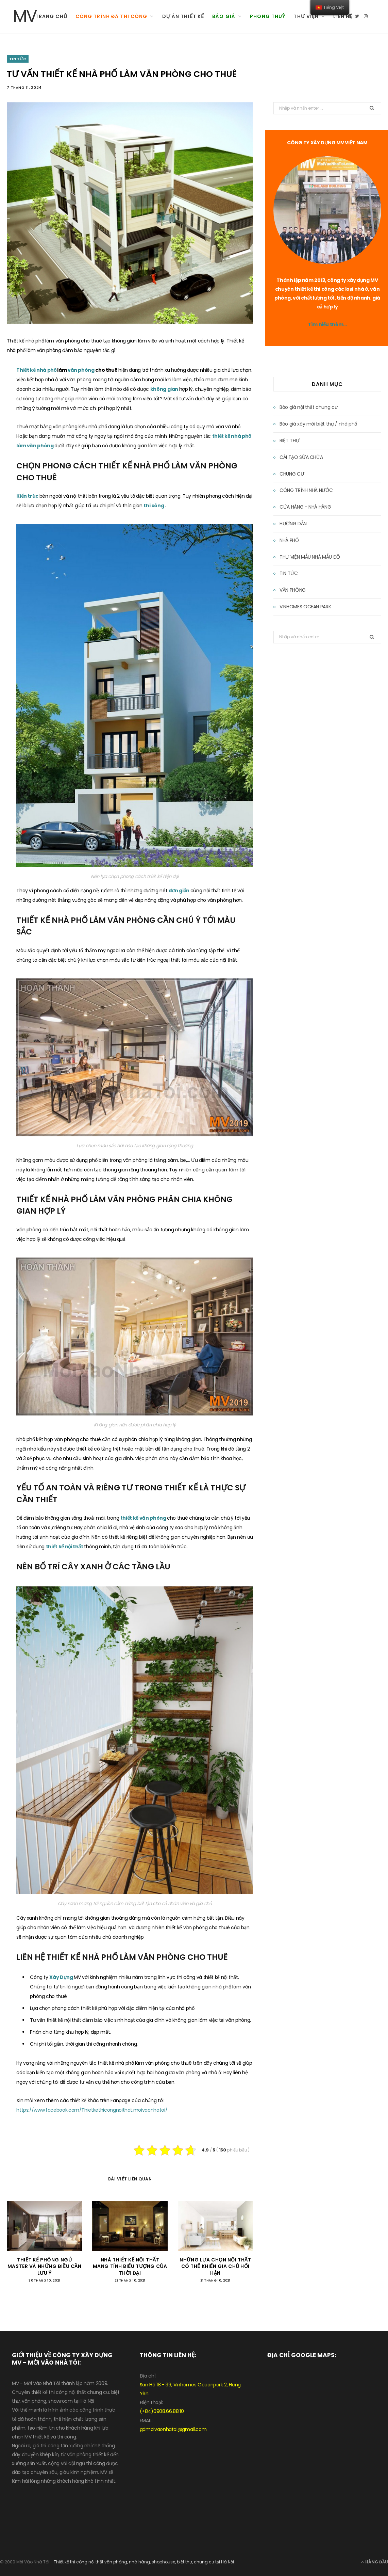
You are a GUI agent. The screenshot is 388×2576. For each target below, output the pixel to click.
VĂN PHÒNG (293, 590)
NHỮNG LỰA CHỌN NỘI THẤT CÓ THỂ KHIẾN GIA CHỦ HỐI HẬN (215, 2266)
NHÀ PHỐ (289, 540)
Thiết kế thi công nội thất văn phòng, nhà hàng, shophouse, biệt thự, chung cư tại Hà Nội (144, 2562)
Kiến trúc (27, 496)
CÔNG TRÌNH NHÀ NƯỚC (306, 490)
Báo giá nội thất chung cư (308, 407)
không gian (164, 389)
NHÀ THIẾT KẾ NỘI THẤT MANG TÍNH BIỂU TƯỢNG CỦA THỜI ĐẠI (130, 2266)
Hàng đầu (374, 2562)
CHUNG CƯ (292, 473)
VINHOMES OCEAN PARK (305, 606)
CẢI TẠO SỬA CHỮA (301, 457)
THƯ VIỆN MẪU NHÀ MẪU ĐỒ (310, 557)
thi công (154, 505)
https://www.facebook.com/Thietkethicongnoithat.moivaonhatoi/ (91, 2110)
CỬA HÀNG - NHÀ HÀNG (305, 506)
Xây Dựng (61, 1977)
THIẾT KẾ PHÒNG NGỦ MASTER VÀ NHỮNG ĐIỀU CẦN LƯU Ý (44, 2266)
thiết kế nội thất (65, 1546)
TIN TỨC (17, 59)
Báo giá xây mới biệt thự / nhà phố (318, 423)
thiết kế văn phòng (143, 1518)
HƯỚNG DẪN (293, 523)
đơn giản (179, 890)
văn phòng (82, 370)
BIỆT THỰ (289, 440)
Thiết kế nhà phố (36, 370)
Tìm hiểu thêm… (327, 324)
